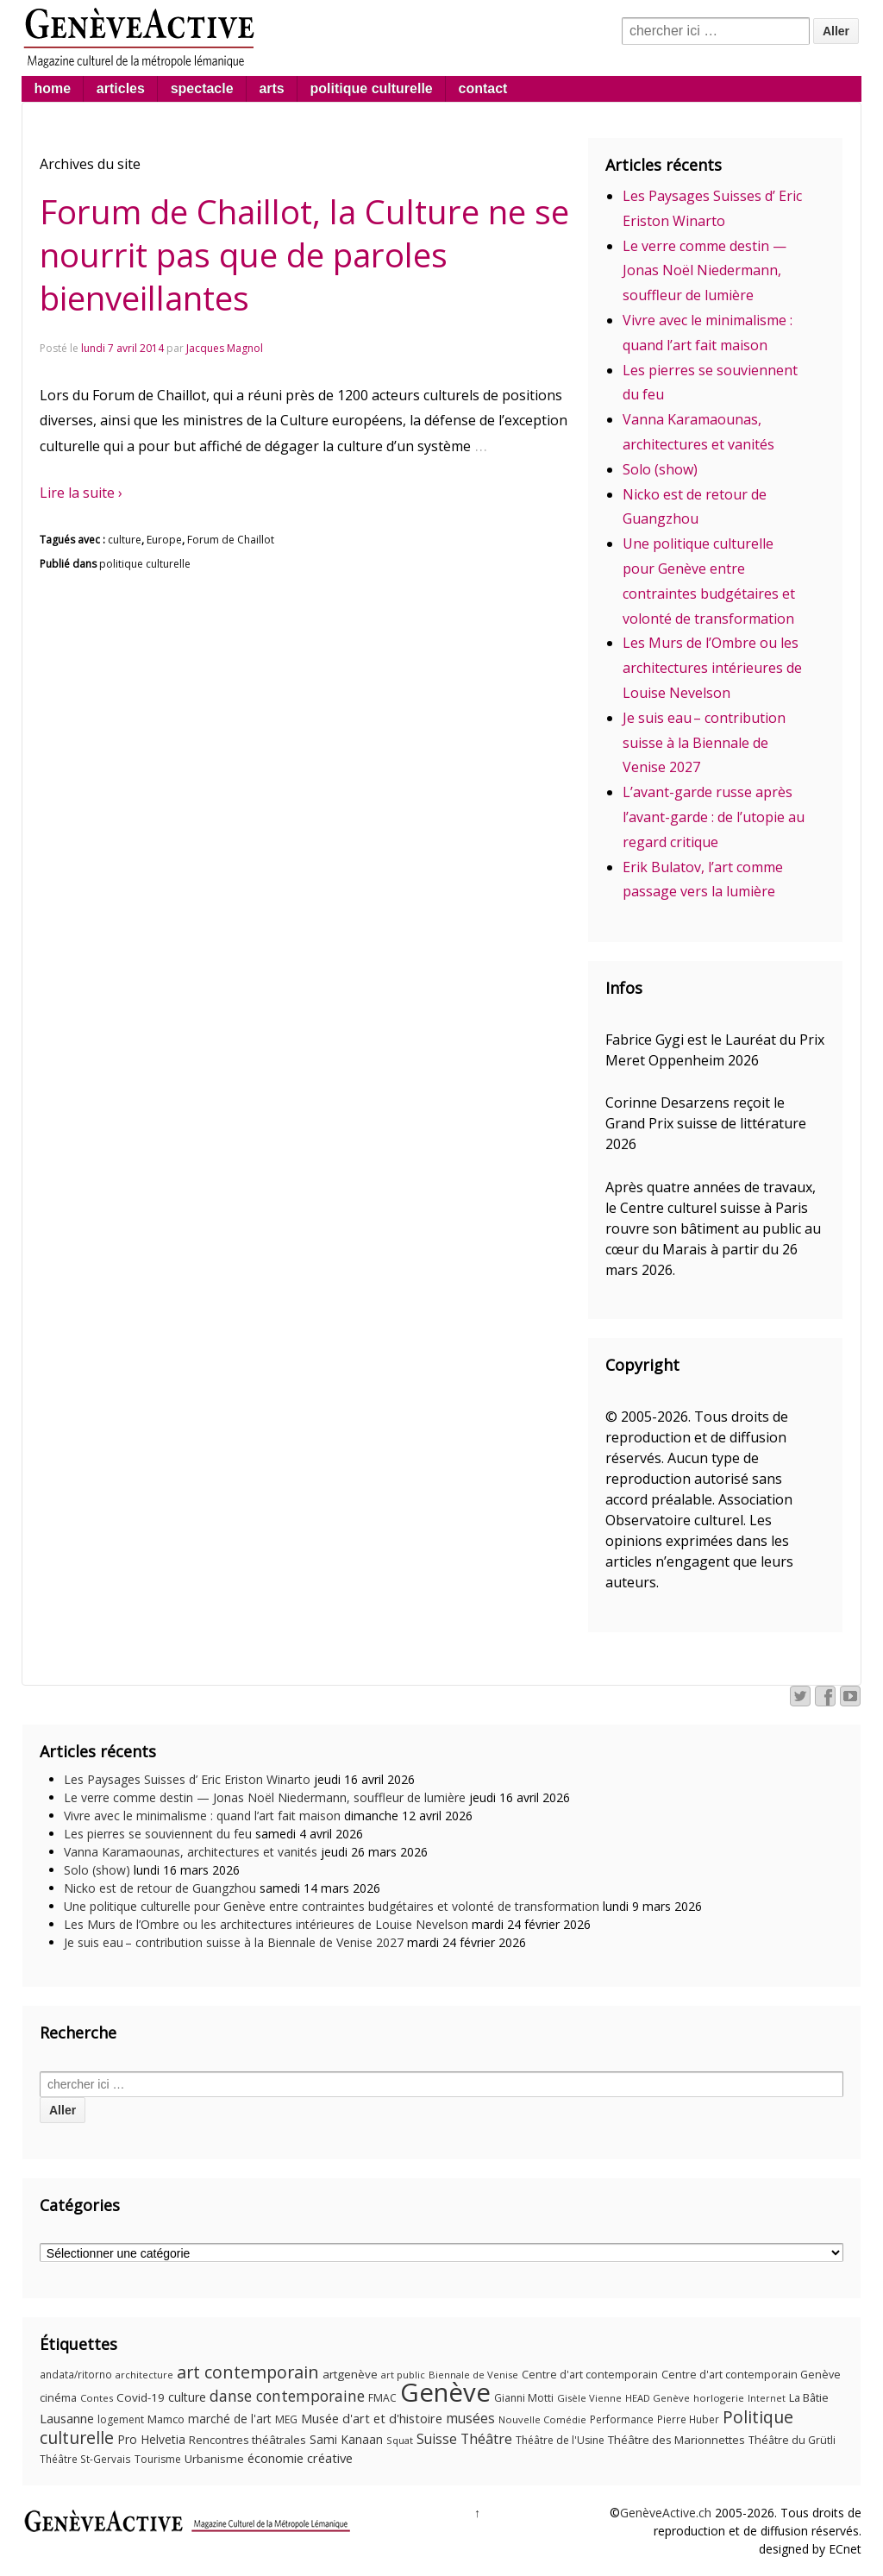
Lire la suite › (81, 492)
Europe (164, 539)
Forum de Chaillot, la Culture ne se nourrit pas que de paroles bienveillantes (304, 254)
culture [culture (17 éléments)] (187, 2397)
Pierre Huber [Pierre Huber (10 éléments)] (688, 2419)
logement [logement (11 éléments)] (120, 2419)
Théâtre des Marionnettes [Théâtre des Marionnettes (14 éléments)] (676, 2439)
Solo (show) (660, 469)
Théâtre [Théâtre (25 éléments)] (486, 2438)
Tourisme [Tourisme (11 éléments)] (158, 2459)
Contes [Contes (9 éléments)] (96, 2397)
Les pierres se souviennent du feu (158, 1833)
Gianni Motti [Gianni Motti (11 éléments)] (524, 2398)
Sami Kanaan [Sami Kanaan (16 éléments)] (346, 2439)
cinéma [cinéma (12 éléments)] (58, 2398)
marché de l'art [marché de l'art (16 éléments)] (230, 2418)
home (52, 88)
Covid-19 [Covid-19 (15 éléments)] (140, 2397)
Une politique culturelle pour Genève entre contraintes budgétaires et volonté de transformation (331, 1906)
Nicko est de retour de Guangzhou (160, 1888)
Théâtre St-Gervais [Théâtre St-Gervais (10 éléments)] (85, 2459)
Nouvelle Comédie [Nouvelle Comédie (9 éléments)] (542, 2419)
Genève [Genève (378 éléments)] (445, 2392)
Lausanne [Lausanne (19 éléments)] (67, 2418)
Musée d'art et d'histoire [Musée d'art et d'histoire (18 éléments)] (371, 2418)
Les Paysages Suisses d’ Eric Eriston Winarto (187, 1779)
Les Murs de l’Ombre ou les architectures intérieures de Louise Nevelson (712, 667)
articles (121, 88)
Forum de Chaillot (230, 539)
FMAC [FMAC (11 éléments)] (382, 2398)
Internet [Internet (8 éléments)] (767, 2398)
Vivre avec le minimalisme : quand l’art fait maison (202, 1815)
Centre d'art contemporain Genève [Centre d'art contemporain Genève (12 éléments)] (751, 2374)
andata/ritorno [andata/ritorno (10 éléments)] (76, 2374)
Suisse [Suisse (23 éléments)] (436, 2438)
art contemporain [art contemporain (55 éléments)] (248, 2372)
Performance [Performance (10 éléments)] (622, 2419)
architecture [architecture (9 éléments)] (144, 2374)
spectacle (202, 88)
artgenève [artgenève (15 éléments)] (350, 2374)
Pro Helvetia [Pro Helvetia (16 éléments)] (151, 2439)
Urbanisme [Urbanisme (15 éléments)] (214, 2458)
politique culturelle (371, 88)
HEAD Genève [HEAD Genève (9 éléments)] (657, 2397)
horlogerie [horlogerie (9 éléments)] (718, 2397)
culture (124, 539)
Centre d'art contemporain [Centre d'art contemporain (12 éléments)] (590, 2374)
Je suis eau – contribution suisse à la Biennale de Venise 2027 (704, 742)
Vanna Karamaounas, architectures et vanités (190, 1852)
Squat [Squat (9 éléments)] (399, 2440)
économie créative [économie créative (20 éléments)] (300, 2457)
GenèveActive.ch (665, 2512)
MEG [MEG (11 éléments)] (286, 2419)
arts (271, 88)
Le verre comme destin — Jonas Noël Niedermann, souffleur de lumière (704, 270)
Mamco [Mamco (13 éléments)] (166, 2419)
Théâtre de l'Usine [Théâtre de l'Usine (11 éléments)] (560, 2440)
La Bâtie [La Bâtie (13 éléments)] (809, 2397)
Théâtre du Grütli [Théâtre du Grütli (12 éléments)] (792, 2440)
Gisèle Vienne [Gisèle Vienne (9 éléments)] (589, 2397)
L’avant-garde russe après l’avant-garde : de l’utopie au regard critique (714, 816)
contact (483, 88)
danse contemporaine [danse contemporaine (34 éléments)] (287, 2395)
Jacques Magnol (224, 348)
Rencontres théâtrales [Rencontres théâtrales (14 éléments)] (247, 2439)
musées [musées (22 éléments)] (470, 2419)
